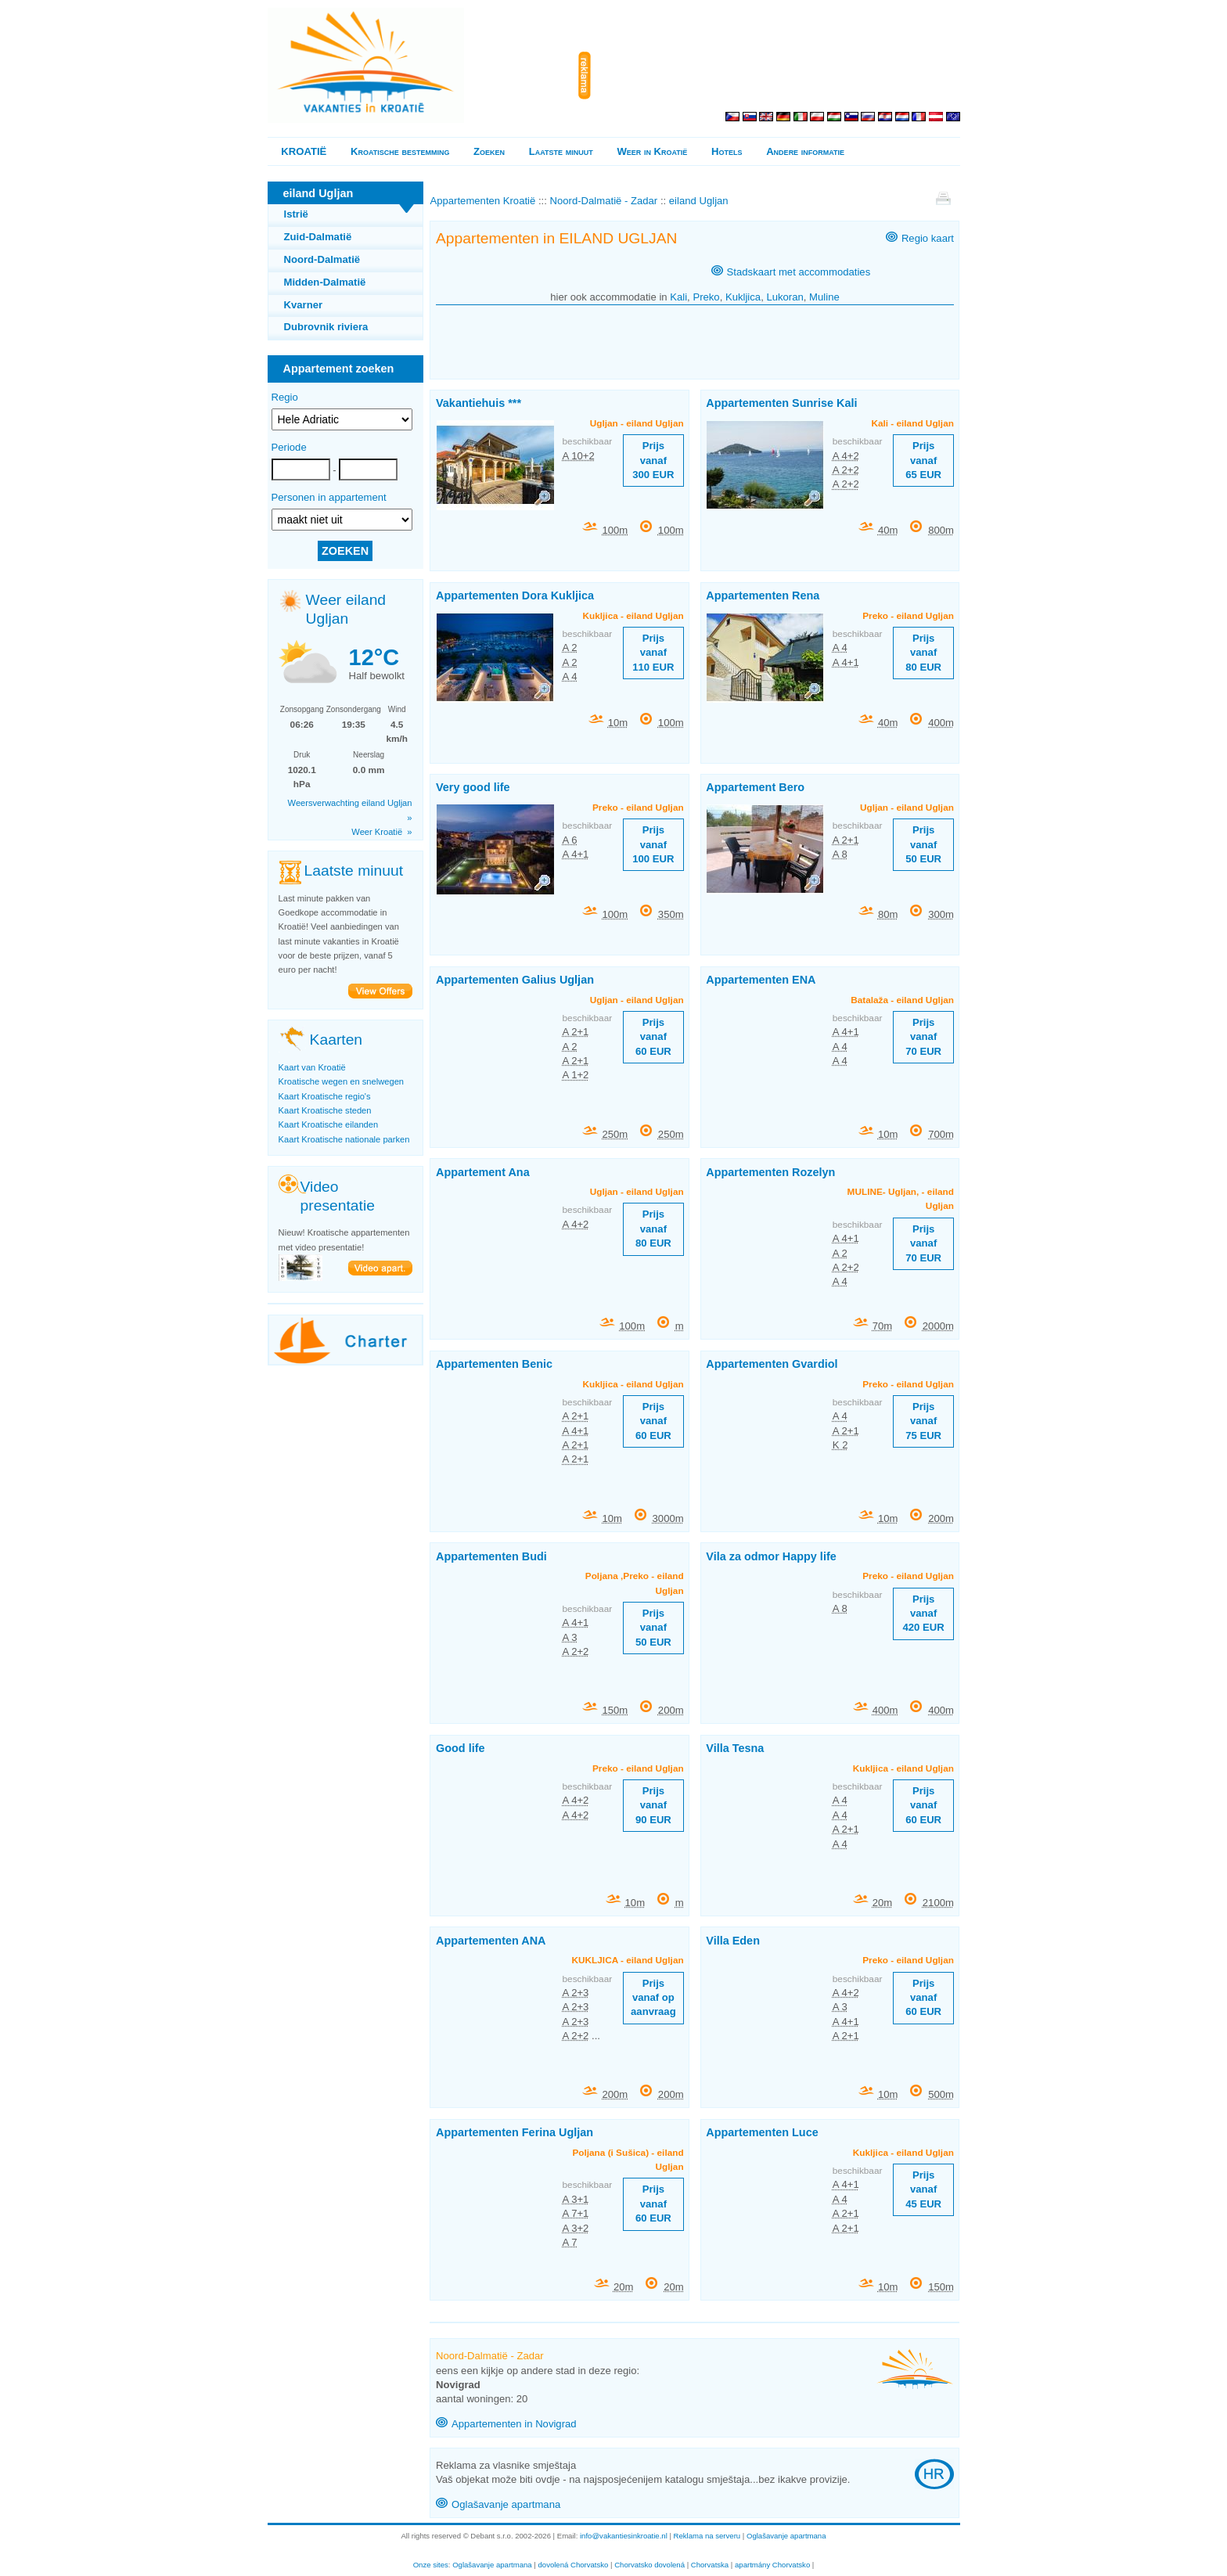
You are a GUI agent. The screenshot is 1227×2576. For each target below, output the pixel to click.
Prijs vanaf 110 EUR (653, 652)
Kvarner (303, 305)
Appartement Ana (483, 1172)
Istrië (296, 214)
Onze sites (430, 2564)
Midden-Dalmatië (325, 282)
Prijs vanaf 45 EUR (923, 2189)
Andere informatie (805, 151)
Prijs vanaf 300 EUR (653, 460)
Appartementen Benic (494, 1364)
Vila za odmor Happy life (771, 1556)
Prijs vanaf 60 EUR (653, 1036)
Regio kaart (927, 238)
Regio (285, 397)
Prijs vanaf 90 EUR (653, 1805)
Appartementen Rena (762, 595)
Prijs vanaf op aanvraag (653, 1997)
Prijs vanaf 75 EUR (923, 1421)
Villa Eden (733, 1940)
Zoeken (489, 151)
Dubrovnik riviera (326, 327)
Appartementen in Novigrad (514, 2424)
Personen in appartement (329, 497)
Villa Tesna (735, 1748)
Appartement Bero (755, 787)
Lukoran (784, 297)
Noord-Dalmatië (322, 259)
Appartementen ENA (760, 979)
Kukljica (743, 297)
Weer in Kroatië (652, 151)
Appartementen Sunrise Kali (781, 403)
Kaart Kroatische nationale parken (344, 1139)
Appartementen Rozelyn (770, 1172)
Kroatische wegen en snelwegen (341, 1081)
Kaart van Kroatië (312, 1067)
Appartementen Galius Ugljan (515, 979)
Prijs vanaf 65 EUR (923, 460)
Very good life (473, 787)
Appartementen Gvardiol (771, 1364)
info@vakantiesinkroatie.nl (623, 2535)
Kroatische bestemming (400, 151)
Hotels (726, 151)
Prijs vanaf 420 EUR (924, 1613)
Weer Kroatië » (381, 831)
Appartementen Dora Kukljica (515, 595)
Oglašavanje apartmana (506, 2504)
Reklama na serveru (707, 2535)
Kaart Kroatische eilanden (329, 1124)
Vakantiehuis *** (478, 403)
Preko (706, 297)
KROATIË (303, 151)
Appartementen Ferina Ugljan (514, 2132)
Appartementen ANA (491, 1940)
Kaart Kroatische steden (325, 1110)
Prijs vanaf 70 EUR (923, 1036)
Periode (289, 447)
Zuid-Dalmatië (318, 237)
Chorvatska (710, 2564)
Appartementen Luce (762, 2132)
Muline (824, 297)
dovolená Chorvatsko (573, 2564)
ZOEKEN (345, 551)
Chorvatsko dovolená (649, 2564)
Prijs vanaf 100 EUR (653, 844)
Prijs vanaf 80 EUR (923, 652)
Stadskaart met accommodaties (799, 272)
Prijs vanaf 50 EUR (923, 844)
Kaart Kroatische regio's (325, 1096)
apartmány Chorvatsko (772, 2564)
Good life (460, 1748)
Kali (678, 297)
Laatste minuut (561, 151)
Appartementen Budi (491, 1556)
